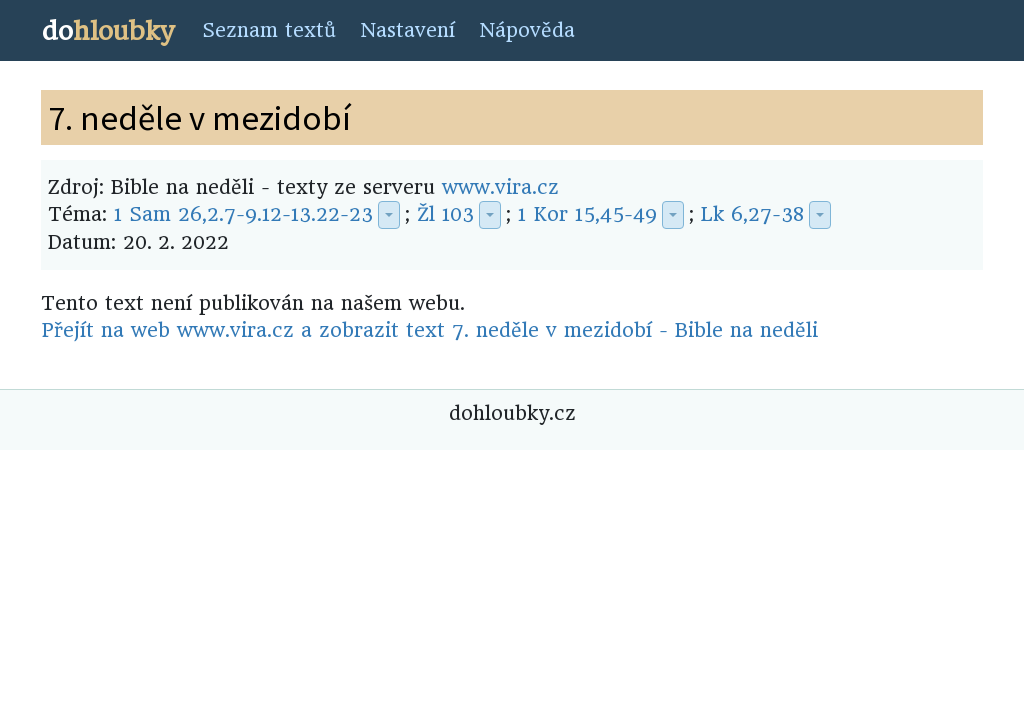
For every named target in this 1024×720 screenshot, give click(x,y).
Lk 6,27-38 (752, 214)
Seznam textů (269, 30)
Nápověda (527, 30)
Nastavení (407, 30)
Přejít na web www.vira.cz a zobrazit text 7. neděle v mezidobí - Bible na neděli (429, 330)
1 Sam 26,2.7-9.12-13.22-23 (243, 214)
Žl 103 (445, 214)
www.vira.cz (500, 187)
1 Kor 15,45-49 (587, 214)
